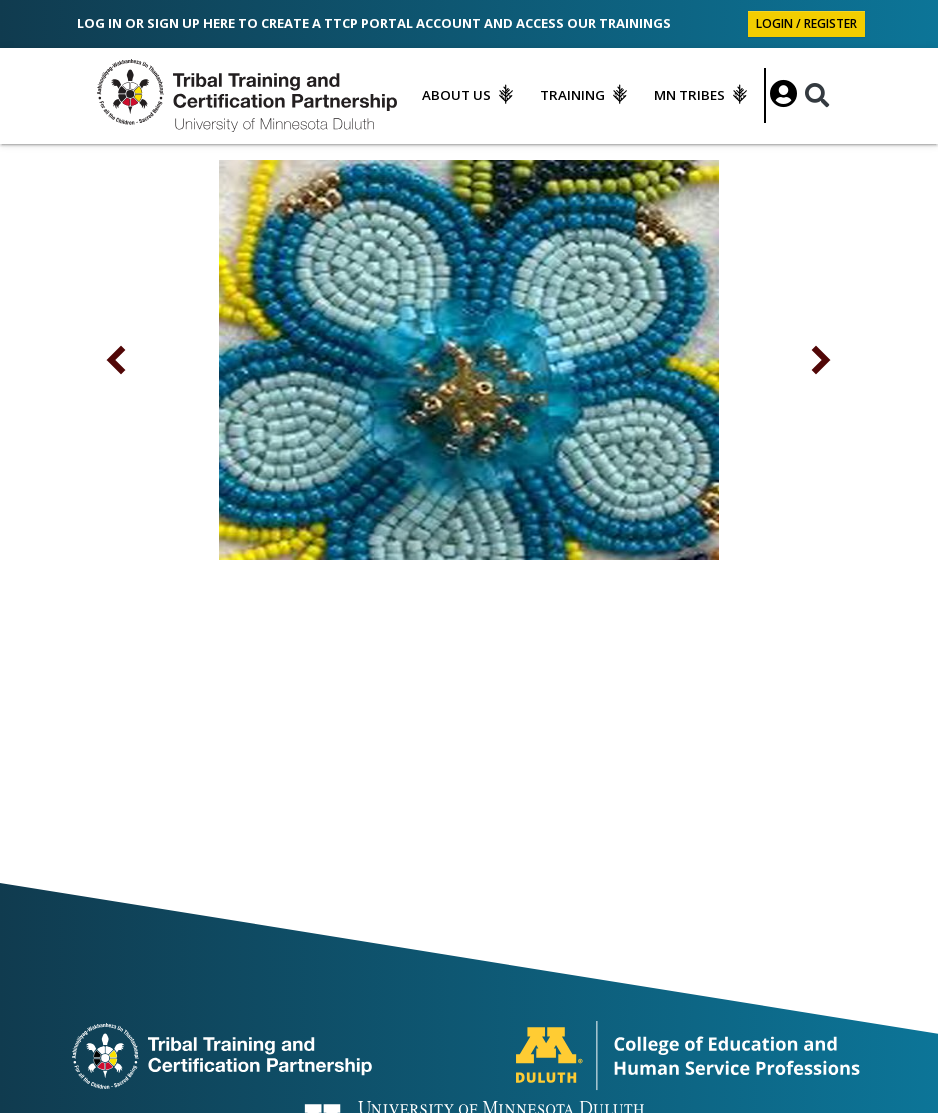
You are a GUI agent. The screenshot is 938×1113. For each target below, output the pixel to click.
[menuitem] (471, 95)
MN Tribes (689, 95)
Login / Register (806, 23)
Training (572, 95)
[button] (117, 360)
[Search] (817, 96)
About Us (456, 95)
